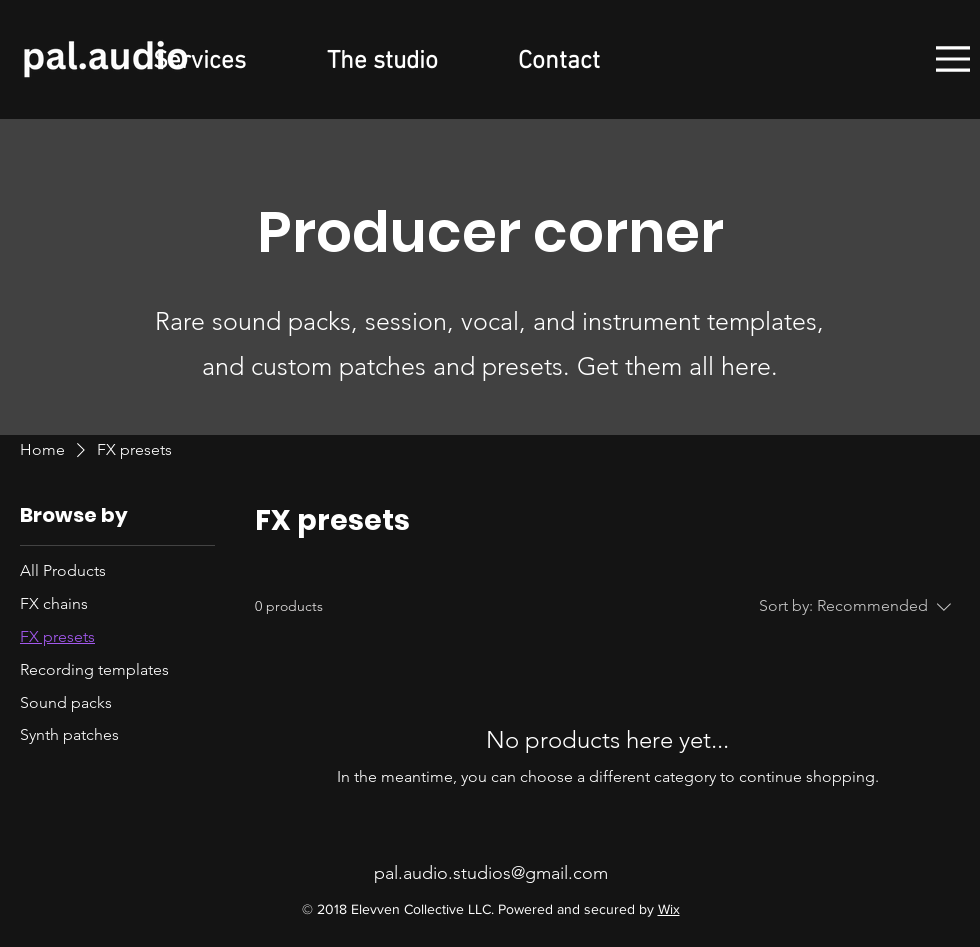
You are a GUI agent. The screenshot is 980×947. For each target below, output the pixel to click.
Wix (669, 909)
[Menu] (953, 59)
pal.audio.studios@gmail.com (491, 873)
